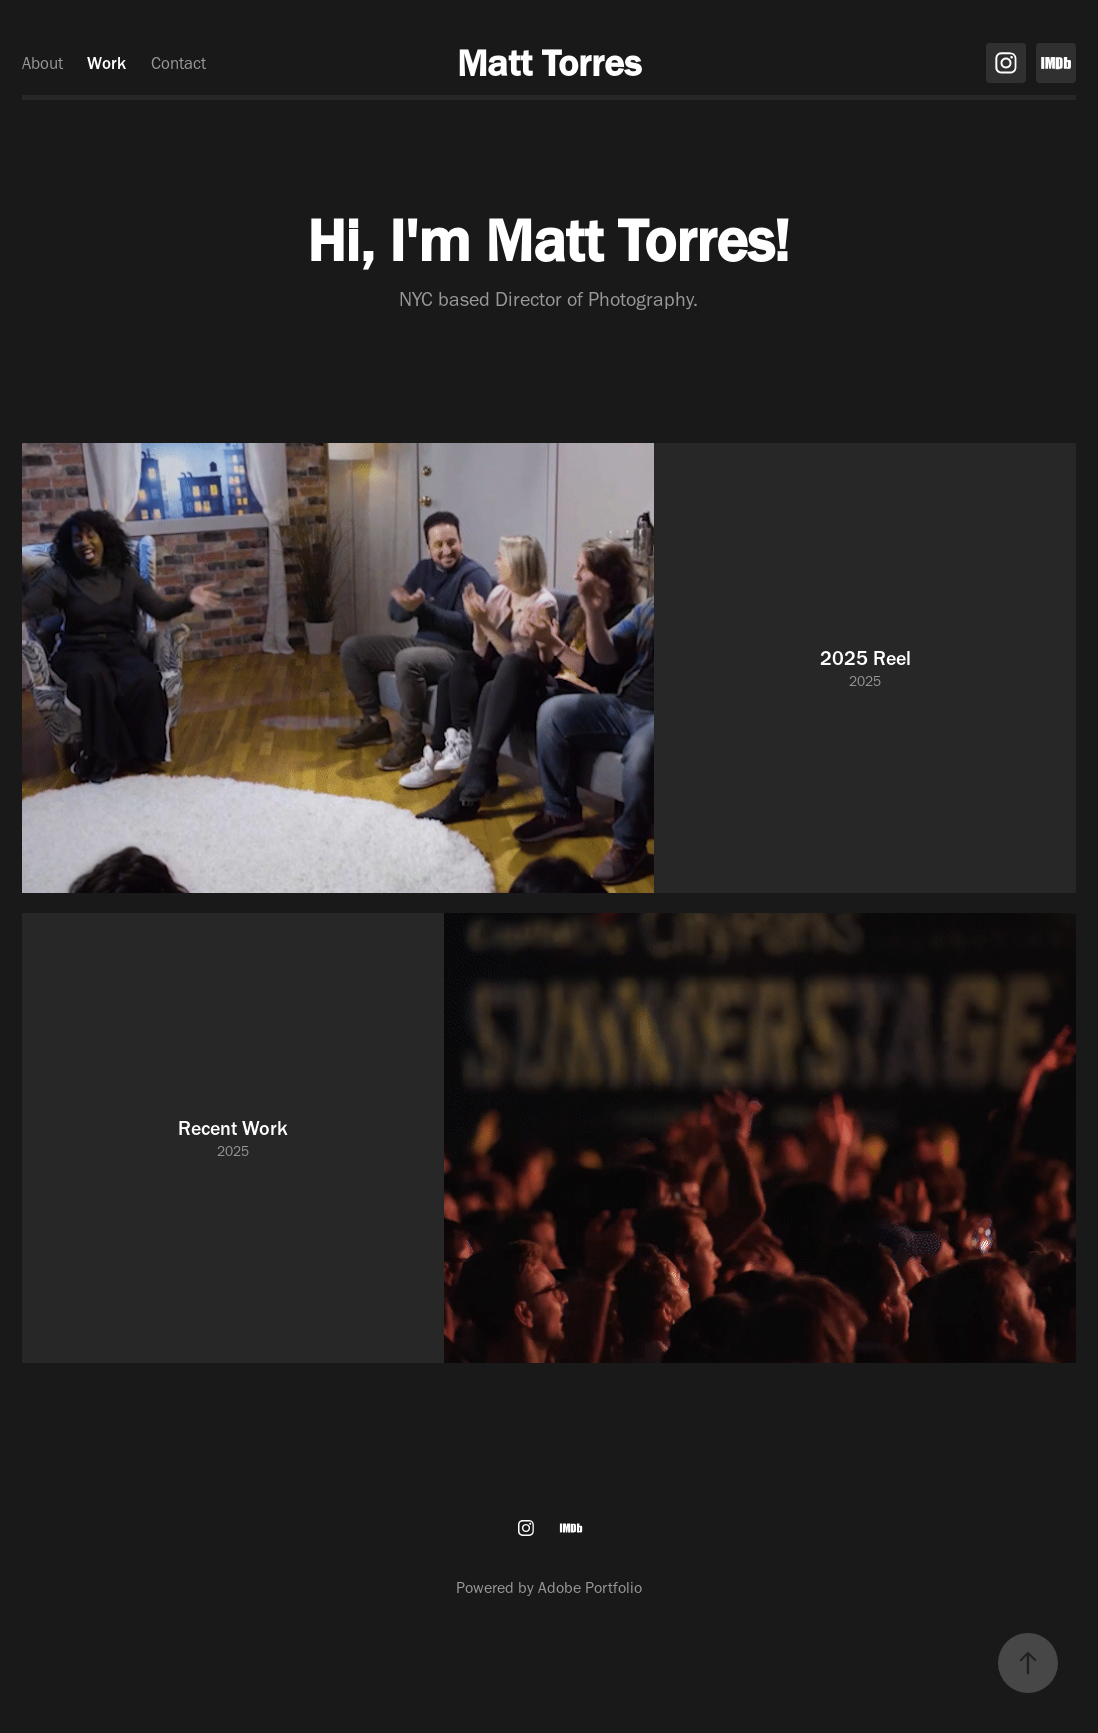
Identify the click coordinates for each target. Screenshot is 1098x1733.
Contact (178, 63)
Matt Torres (549, 63)
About (42, 63)
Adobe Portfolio (590, 1587)
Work (106, 63)
